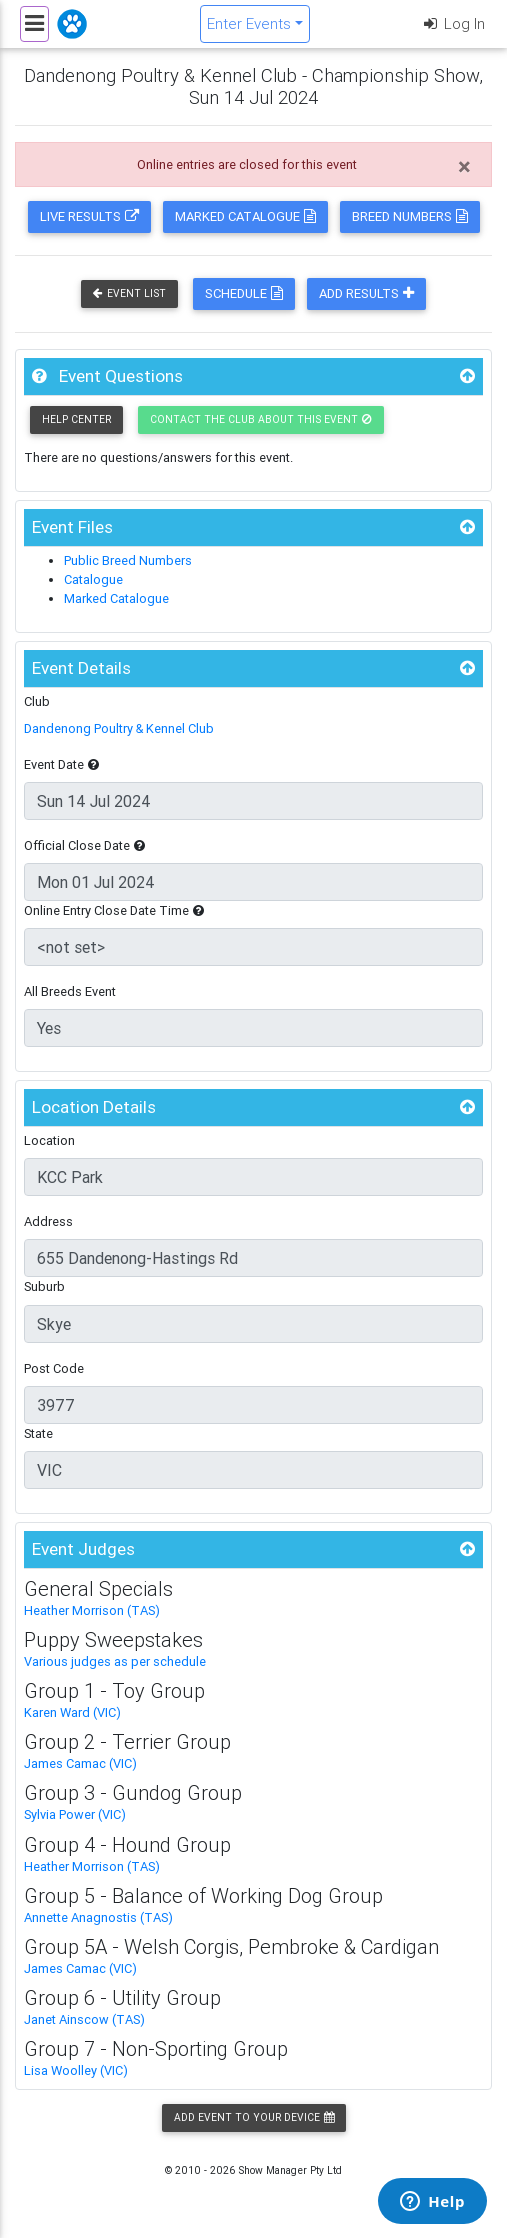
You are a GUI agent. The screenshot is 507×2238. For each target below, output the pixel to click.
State (38, 1433)
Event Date (61, 764)
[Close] (464, 167)
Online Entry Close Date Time (114, 910)
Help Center (76, 419)
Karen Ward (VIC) (72, 1712)
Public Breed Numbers (128, 560)
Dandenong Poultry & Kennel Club (119, 728)
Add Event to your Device (254, 2117)
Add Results (366, 293)
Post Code (54, 1368)
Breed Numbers (410, 216)
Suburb (44, 1286)
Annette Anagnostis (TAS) (98, 1917)
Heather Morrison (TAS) (92, 1610)
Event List (129, 293)
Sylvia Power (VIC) (75, 1814)
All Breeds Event (70, 991)
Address (48, 1221)
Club (37, 701)
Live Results (89, 216)
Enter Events (249, 23)
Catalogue (93, 579)
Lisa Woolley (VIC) (76, 2070)
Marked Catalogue (245, 216)
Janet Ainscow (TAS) (84, 2019)
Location (49, 1140)
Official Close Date (84, 845)
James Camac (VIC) (80, 1763)
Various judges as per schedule (115, 1661)
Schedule (244, 293)
